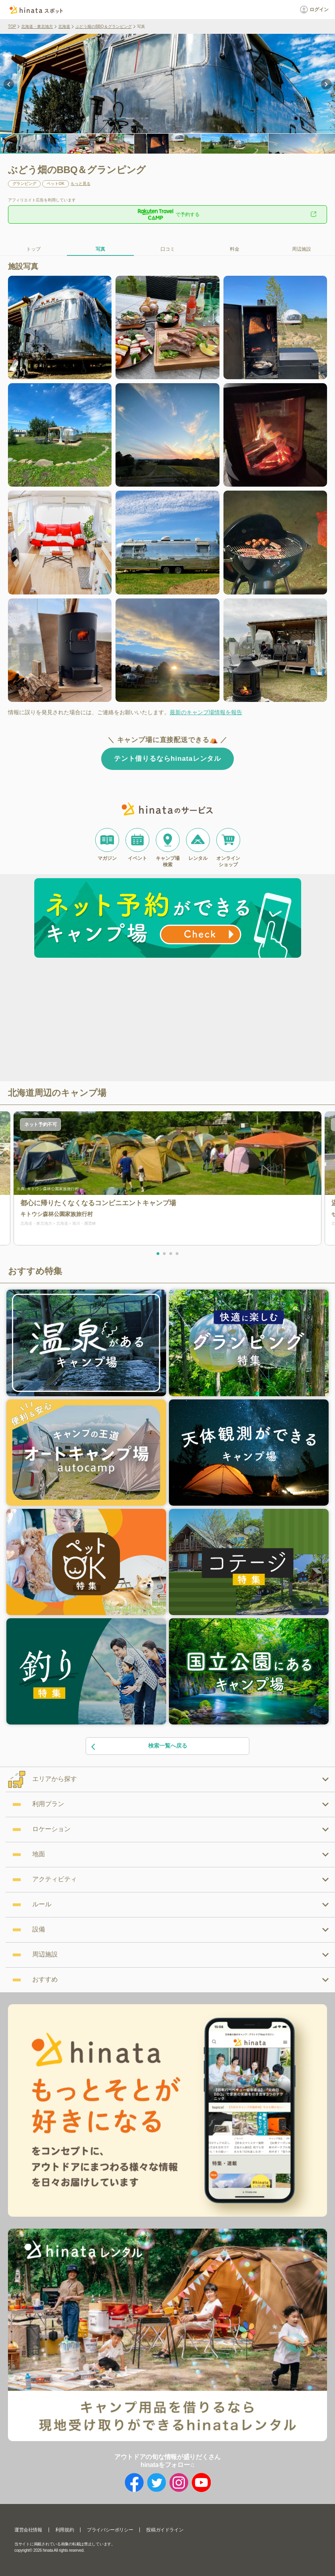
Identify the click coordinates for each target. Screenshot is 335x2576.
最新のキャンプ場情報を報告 (206, 712)
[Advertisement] (99, 1020)
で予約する (167, 214)
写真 (100, 249)
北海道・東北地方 (37, 26)
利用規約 (64, 2529)
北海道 (64, 26)
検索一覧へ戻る (138, 1746)
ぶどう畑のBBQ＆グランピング (103, 26)
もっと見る (80, 184)
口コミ (168, 249)
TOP (12, 26)
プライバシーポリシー (110, 2529)
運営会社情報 (28, 2529)
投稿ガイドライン (164, 2529)
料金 (234, 249)
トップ (33, 249)
